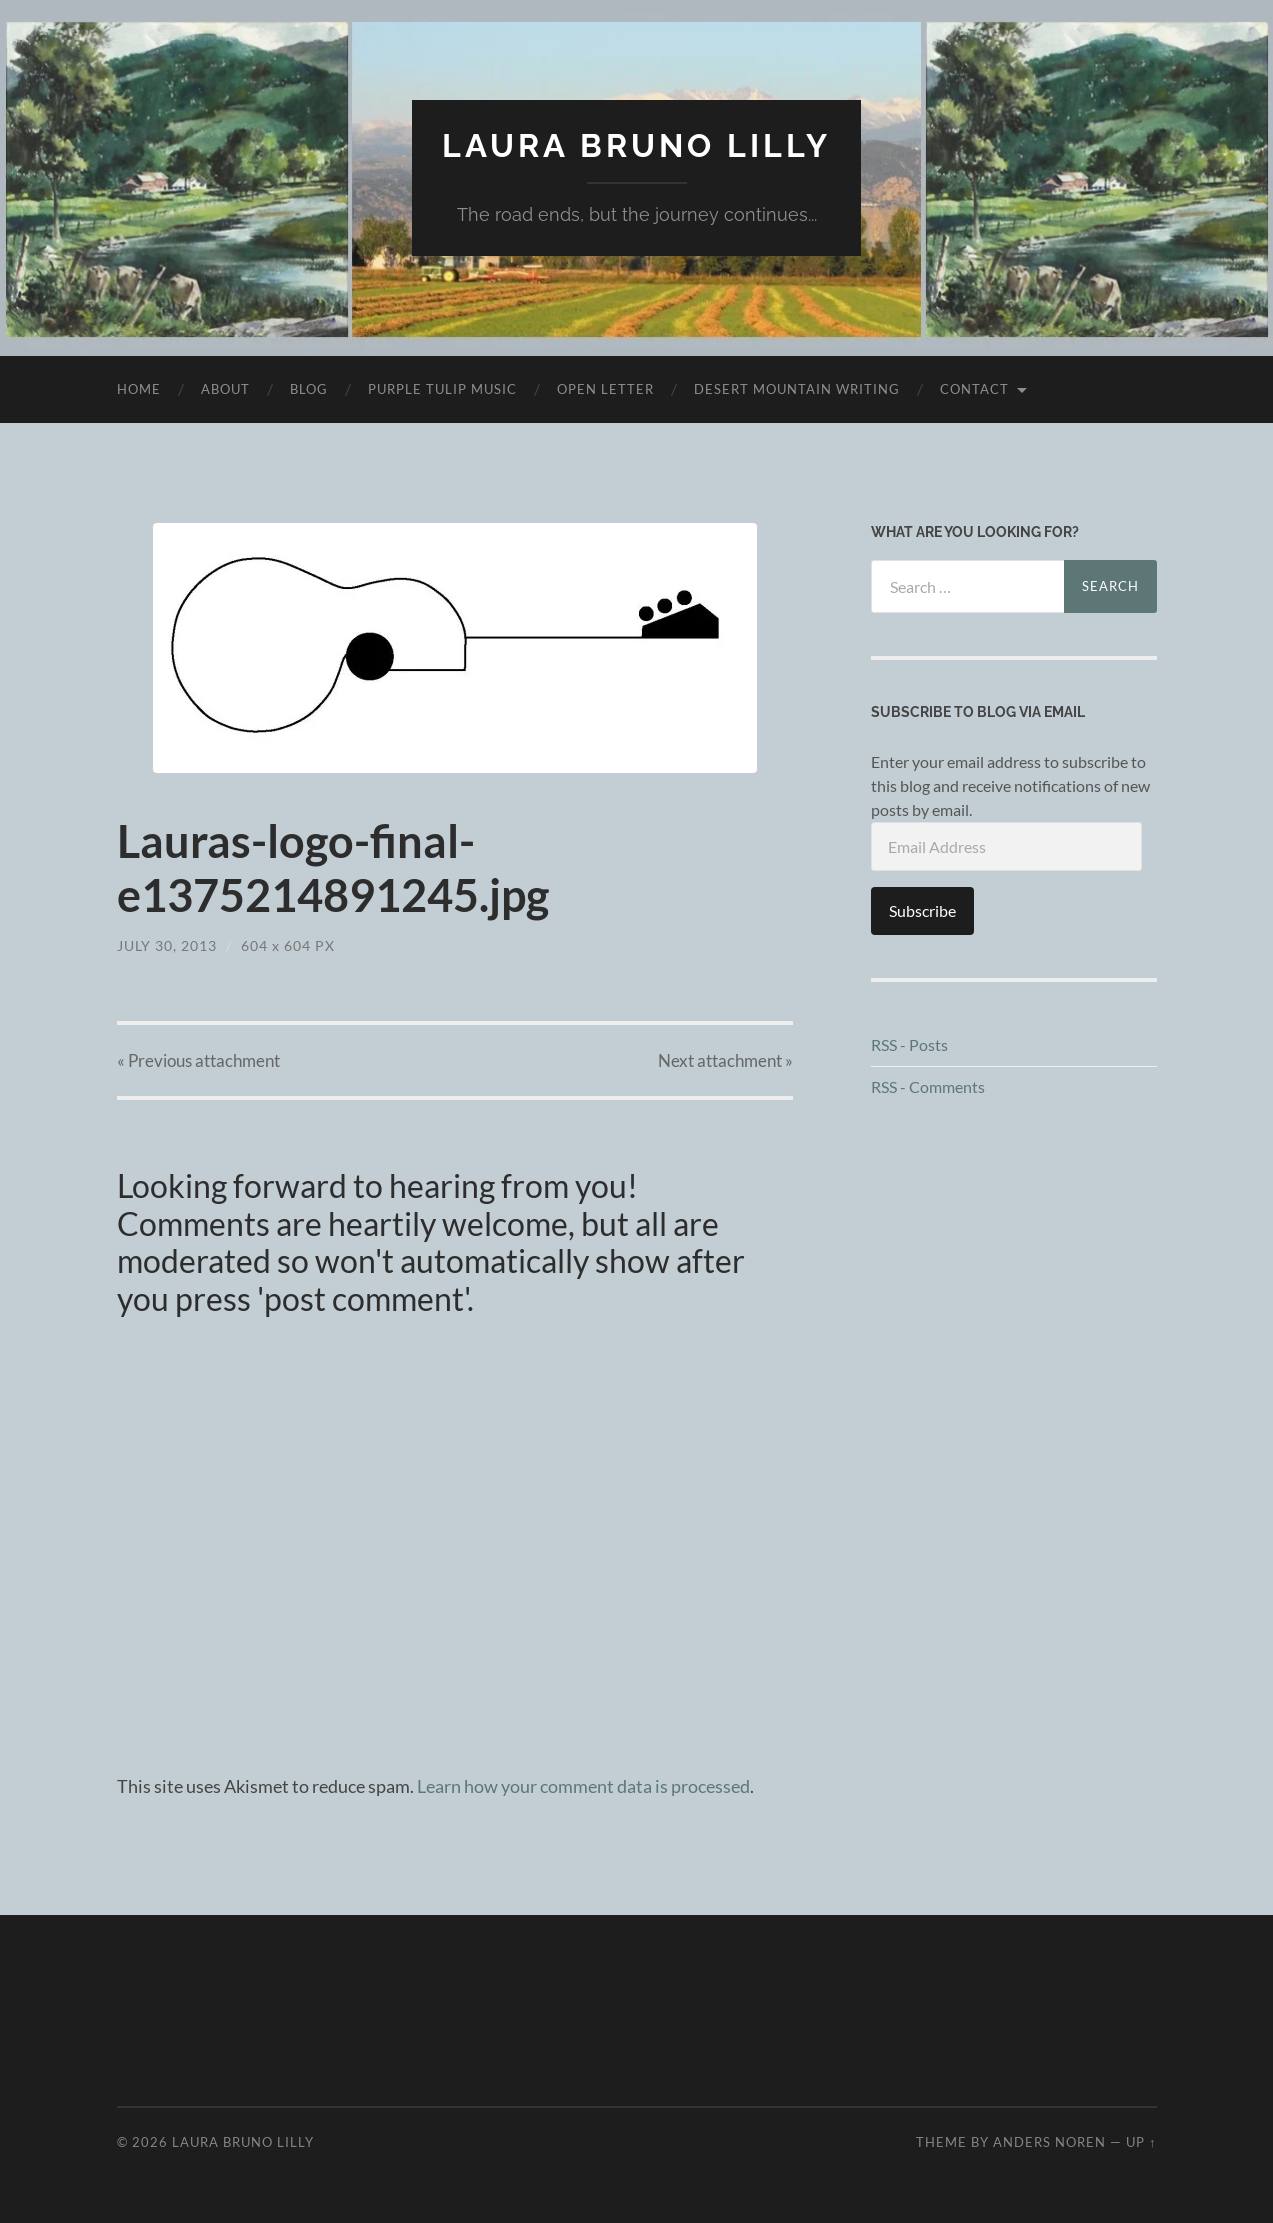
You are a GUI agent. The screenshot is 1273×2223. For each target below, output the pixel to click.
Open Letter (605, 389)
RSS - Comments (928, 1086)
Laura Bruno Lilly (636, 145)
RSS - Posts (909, 1044)
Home (139, 389)
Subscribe (922, 910)
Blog (309, 389)
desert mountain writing (797, 389)
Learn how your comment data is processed (583, 1786)
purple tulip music (442, 389)
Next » (725, 1060)
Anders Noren (1049, 2142)
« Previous (198, 1060)
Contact (974, 389)
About (225, 389)
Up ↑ (1141, 2142)
